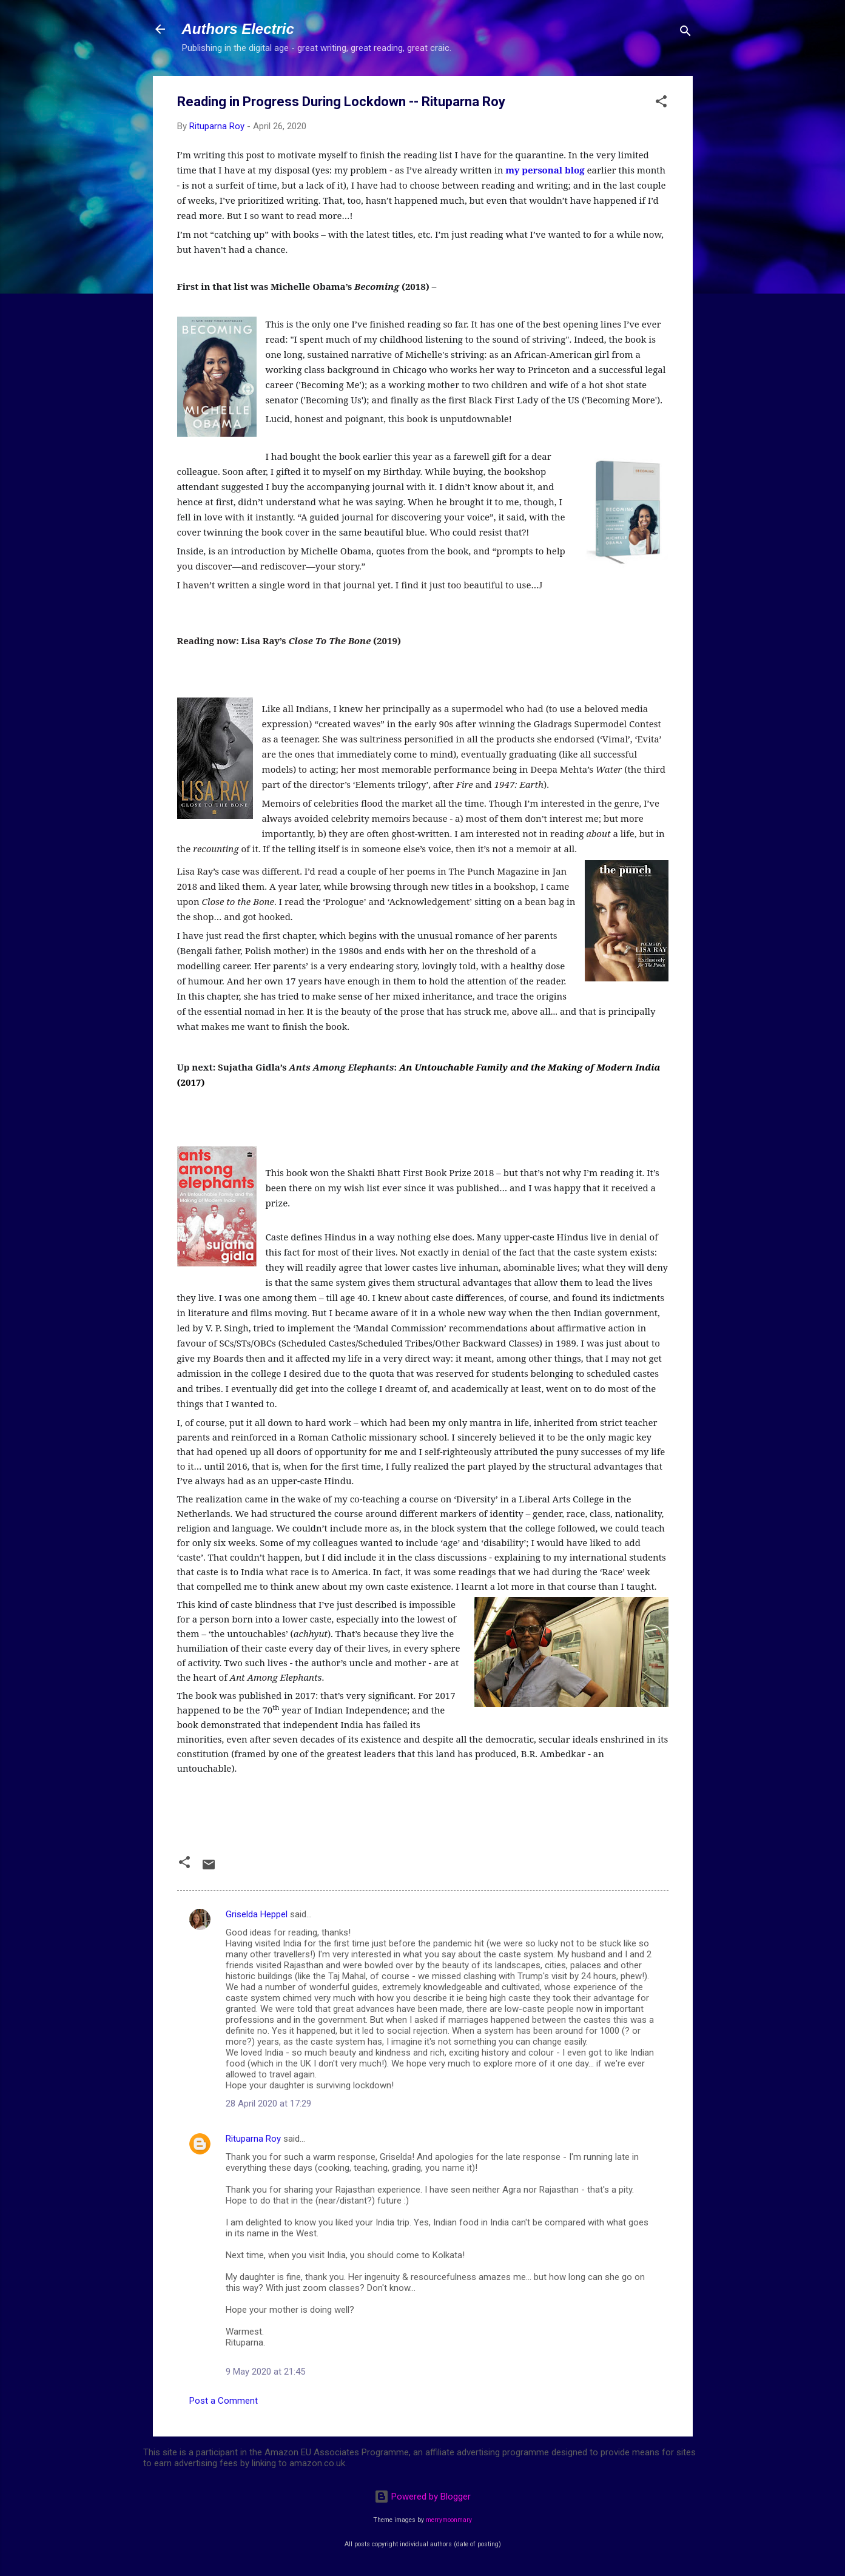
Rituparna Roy (253, 2138)
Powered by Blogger (422, 2496)
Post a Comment (223, 2400)
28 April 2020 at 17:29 (268, 2103)
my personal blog (544, 170)
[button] (661, 103)
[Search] (685, 33)
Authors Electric (238, 29)
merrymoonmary (449, 2520)
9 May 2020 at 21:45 (265, 2371)
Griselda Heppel (257, 1914)
